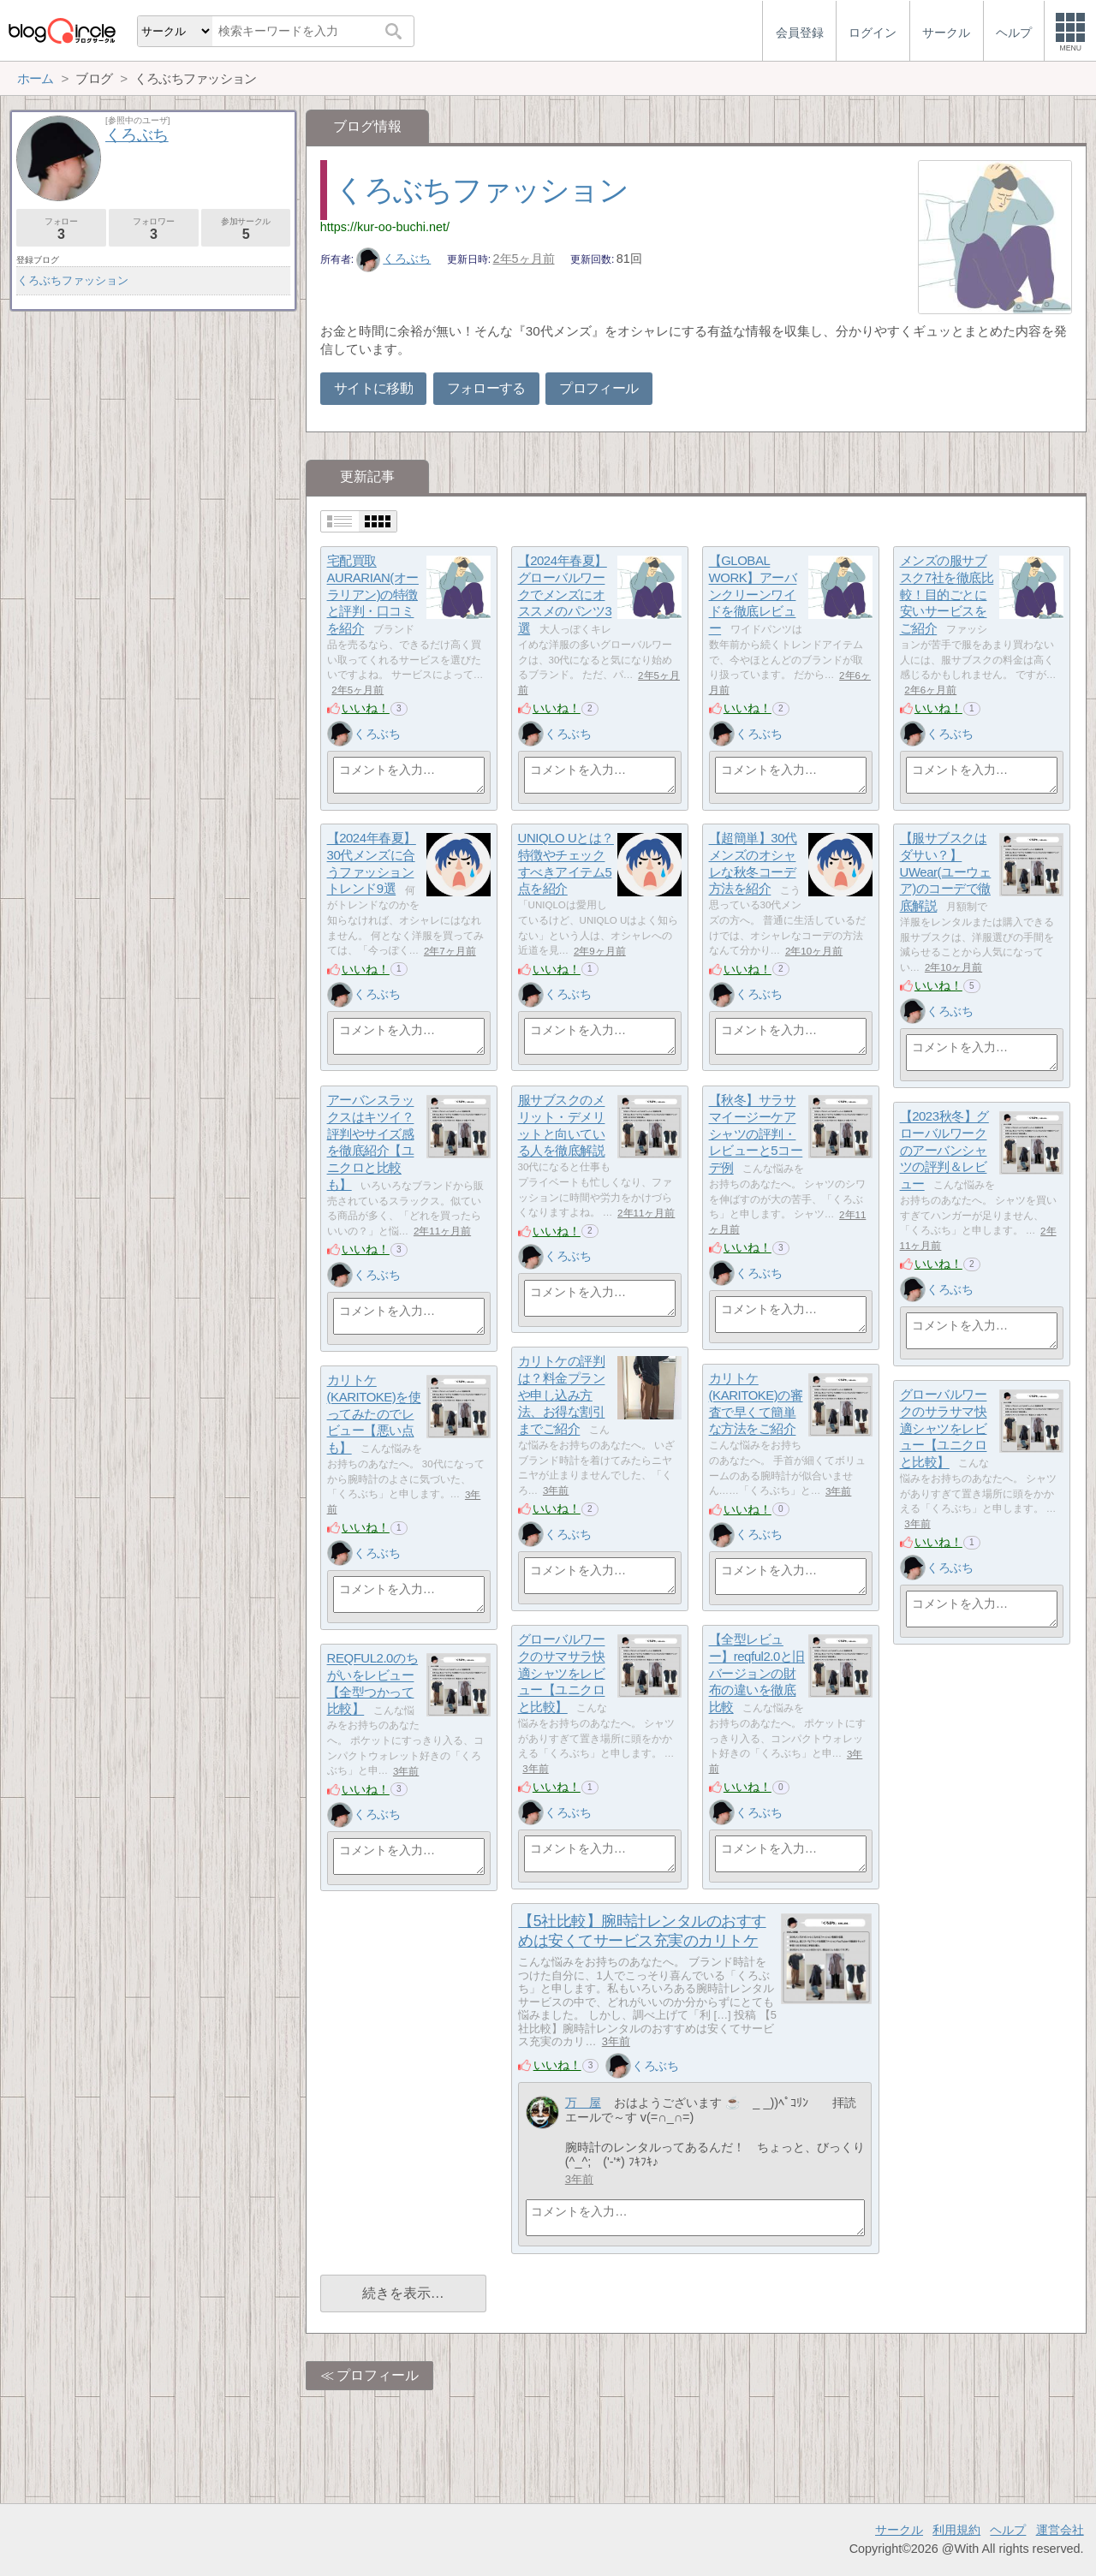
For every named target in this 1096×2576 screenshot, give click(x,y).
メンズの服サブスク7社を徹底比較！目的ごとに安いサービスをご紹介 (947, 595)
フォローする (486, 388)
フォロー (61, 229)
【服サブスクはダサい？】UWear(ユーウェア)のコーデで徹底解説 (946, 872)
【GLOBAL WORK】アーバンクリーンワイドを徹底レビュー (753, 595)
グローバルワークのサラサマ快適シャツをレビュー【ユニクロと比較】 (943, 1429)
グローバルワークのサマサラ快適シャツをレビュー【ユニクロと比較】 (561, 1674)
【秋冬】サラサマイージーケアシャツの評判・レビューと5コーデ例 (756, 1134)
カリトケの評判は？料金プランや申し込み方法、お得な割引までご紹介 (561, 1395)
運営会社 (1060, 2530)
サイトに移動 (373, 388)
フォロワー (154, 229)
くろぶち (394, 258)
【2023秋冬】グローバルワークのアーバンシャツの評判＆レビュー (944, 1151)
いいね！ (366, 708)
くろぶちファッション (481, 189)
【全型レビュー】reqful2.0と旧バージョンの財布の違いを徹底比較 (757, 1674)
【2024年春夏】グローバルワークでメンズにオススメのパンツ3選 (565, 595)
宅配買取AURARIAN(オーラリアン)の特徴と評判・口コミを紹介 (373, 595)
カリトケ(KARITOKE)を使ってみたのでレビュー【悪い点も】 (374, 1414)
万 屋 (583, 2102)
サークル (899, 2530)
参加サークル (246, 229)
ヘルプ (1008, 2530)
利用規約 (956, 2530)
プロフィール (598, 388)
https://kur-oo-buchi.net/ (385, 227)
